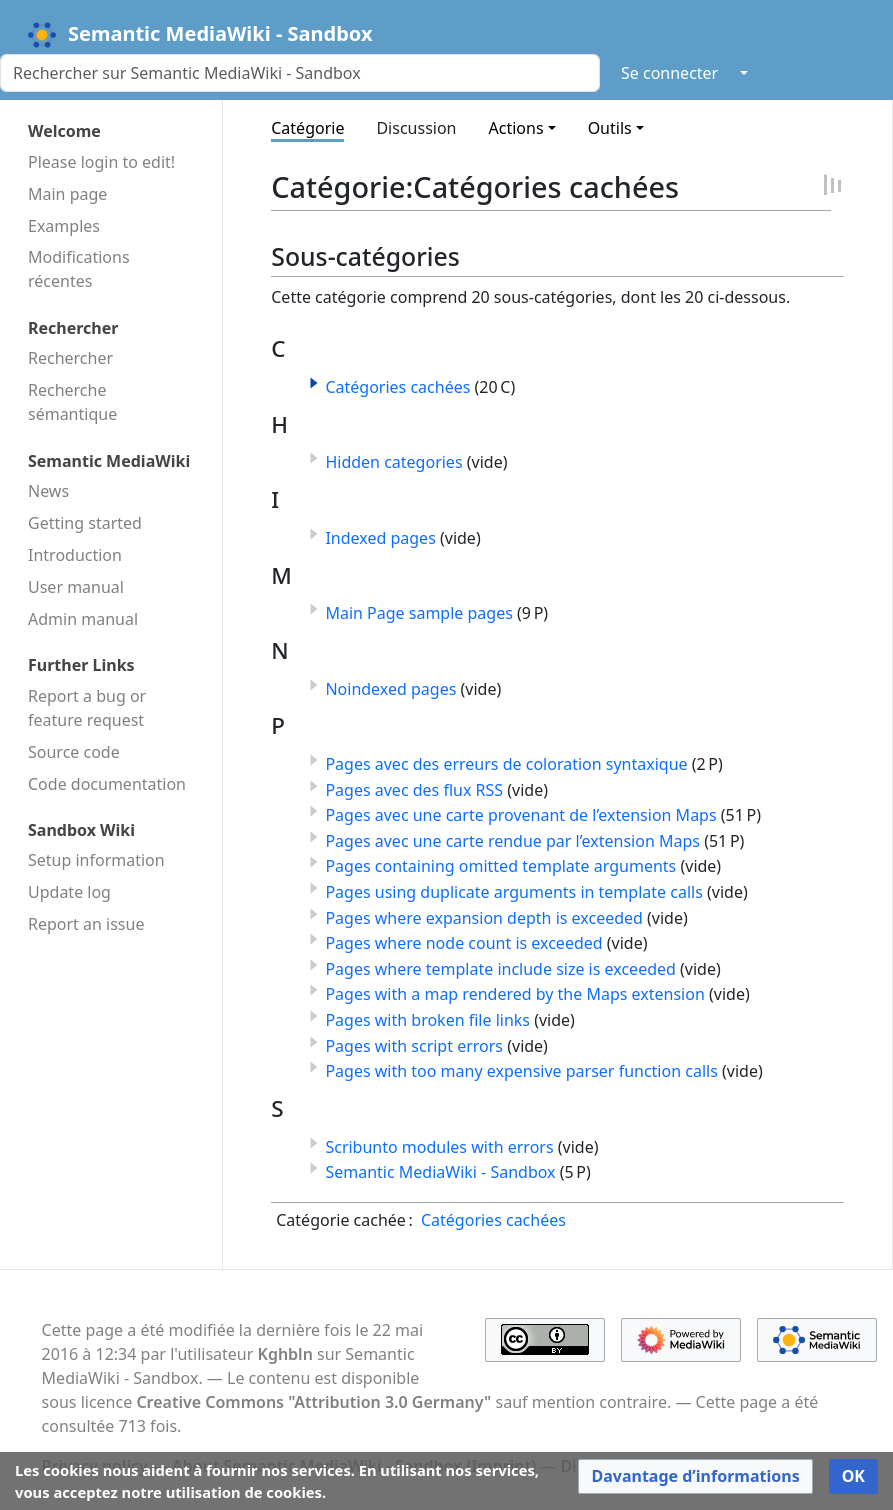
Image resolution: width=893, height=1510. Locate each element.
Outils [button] (610, 128)
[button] (314, 383)
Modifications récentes (79, 269)
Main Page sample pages (418, 613)
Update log (69, 892)
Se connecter (669, 73)
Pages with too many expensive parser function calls (521, 1071)
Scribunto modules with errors (439, 1147)
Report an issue (86, 924)
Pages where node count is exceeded (463, 943)
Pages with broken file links (427, 1020)
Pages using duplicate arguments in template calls (513, 892)
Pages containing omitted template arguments (500, 866)
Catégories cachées (397, 387)
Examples (64, 226)
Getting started (85, 523)
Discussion (416, 128)
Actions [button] (516, 128)
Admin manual (83, 619)
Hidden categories (393, 462)
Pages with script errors (414, 1046)
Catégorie (307, 128)
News (48, 491)
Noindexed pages (390, 689)
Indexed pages (380, 538)
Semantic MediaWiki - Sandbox (440, 1172)
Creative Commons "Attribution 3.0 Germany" (313, 1402)
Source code (74, 752)
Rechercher (70, 358)
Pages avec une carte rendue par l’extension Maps (512, 841)
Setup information (96, 860)
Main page (67, 194)
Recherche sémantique (72, 402)
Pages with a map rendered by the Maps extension (514, 994)
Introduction (75, 555)
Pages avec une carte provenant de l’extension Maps (520, 815)
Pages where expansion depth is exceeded (483, 918)
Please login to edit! (101, 162)
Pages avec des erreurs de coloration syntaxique (506, 764)
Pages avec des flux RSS (414, 790)
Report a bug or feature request (87, 708)
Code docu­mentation (107, 784)
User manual (76, 587)
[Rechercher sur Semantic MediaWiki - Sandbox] (300, 73)
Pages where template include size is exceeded (500, 969)
